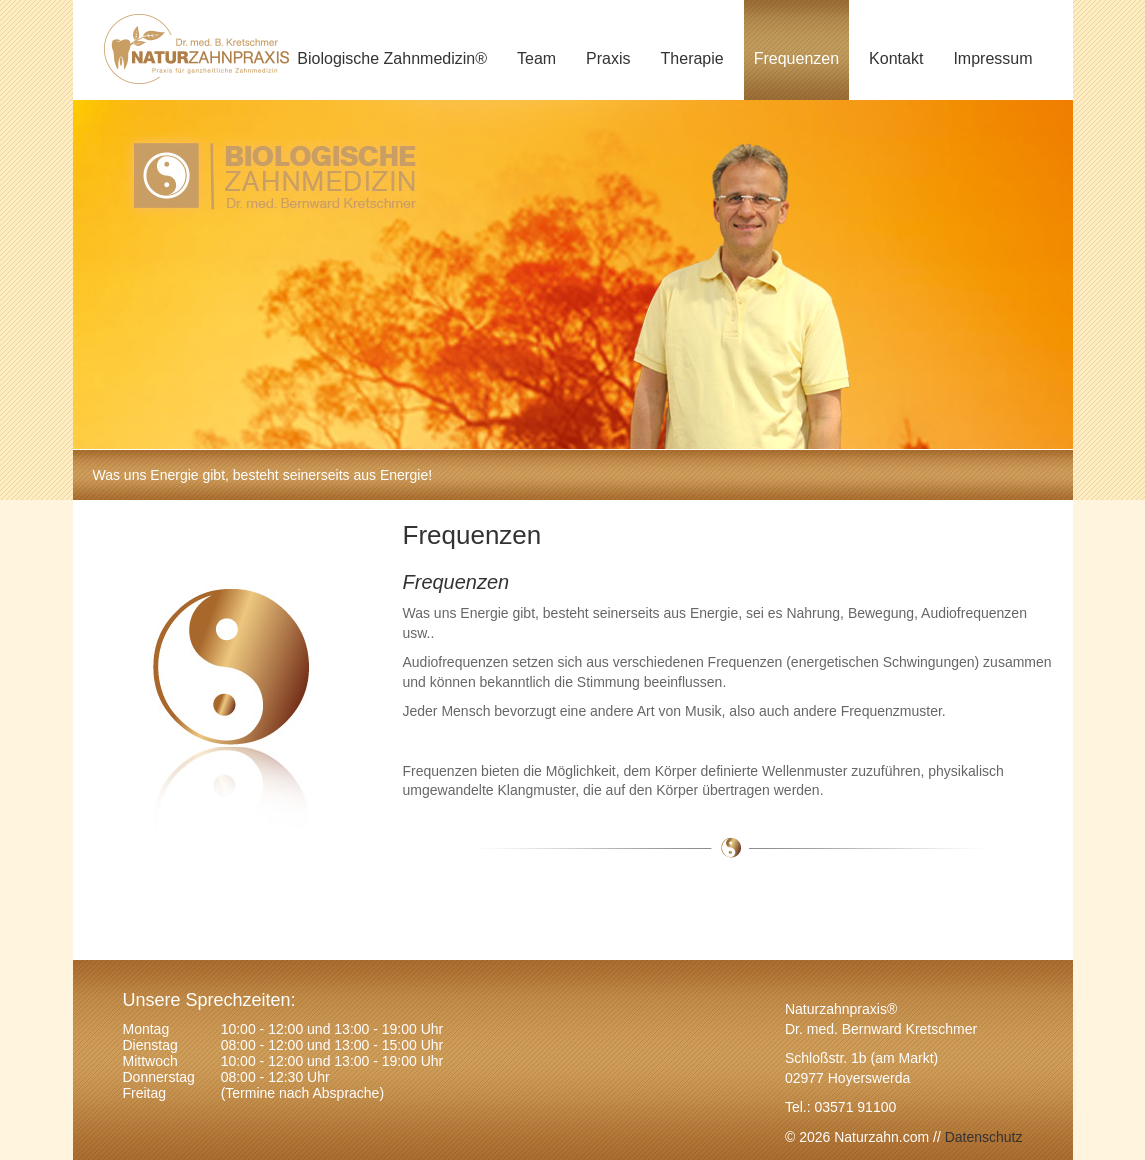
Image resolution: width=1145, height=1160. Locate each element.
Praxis (608, 58)
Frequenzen (796, 58)
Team (536, 58)
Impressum (992, 58)
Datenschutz (982, 1137)
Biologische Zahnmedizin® (392, 58)
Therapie (692, 58)
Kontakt (896, 58)
